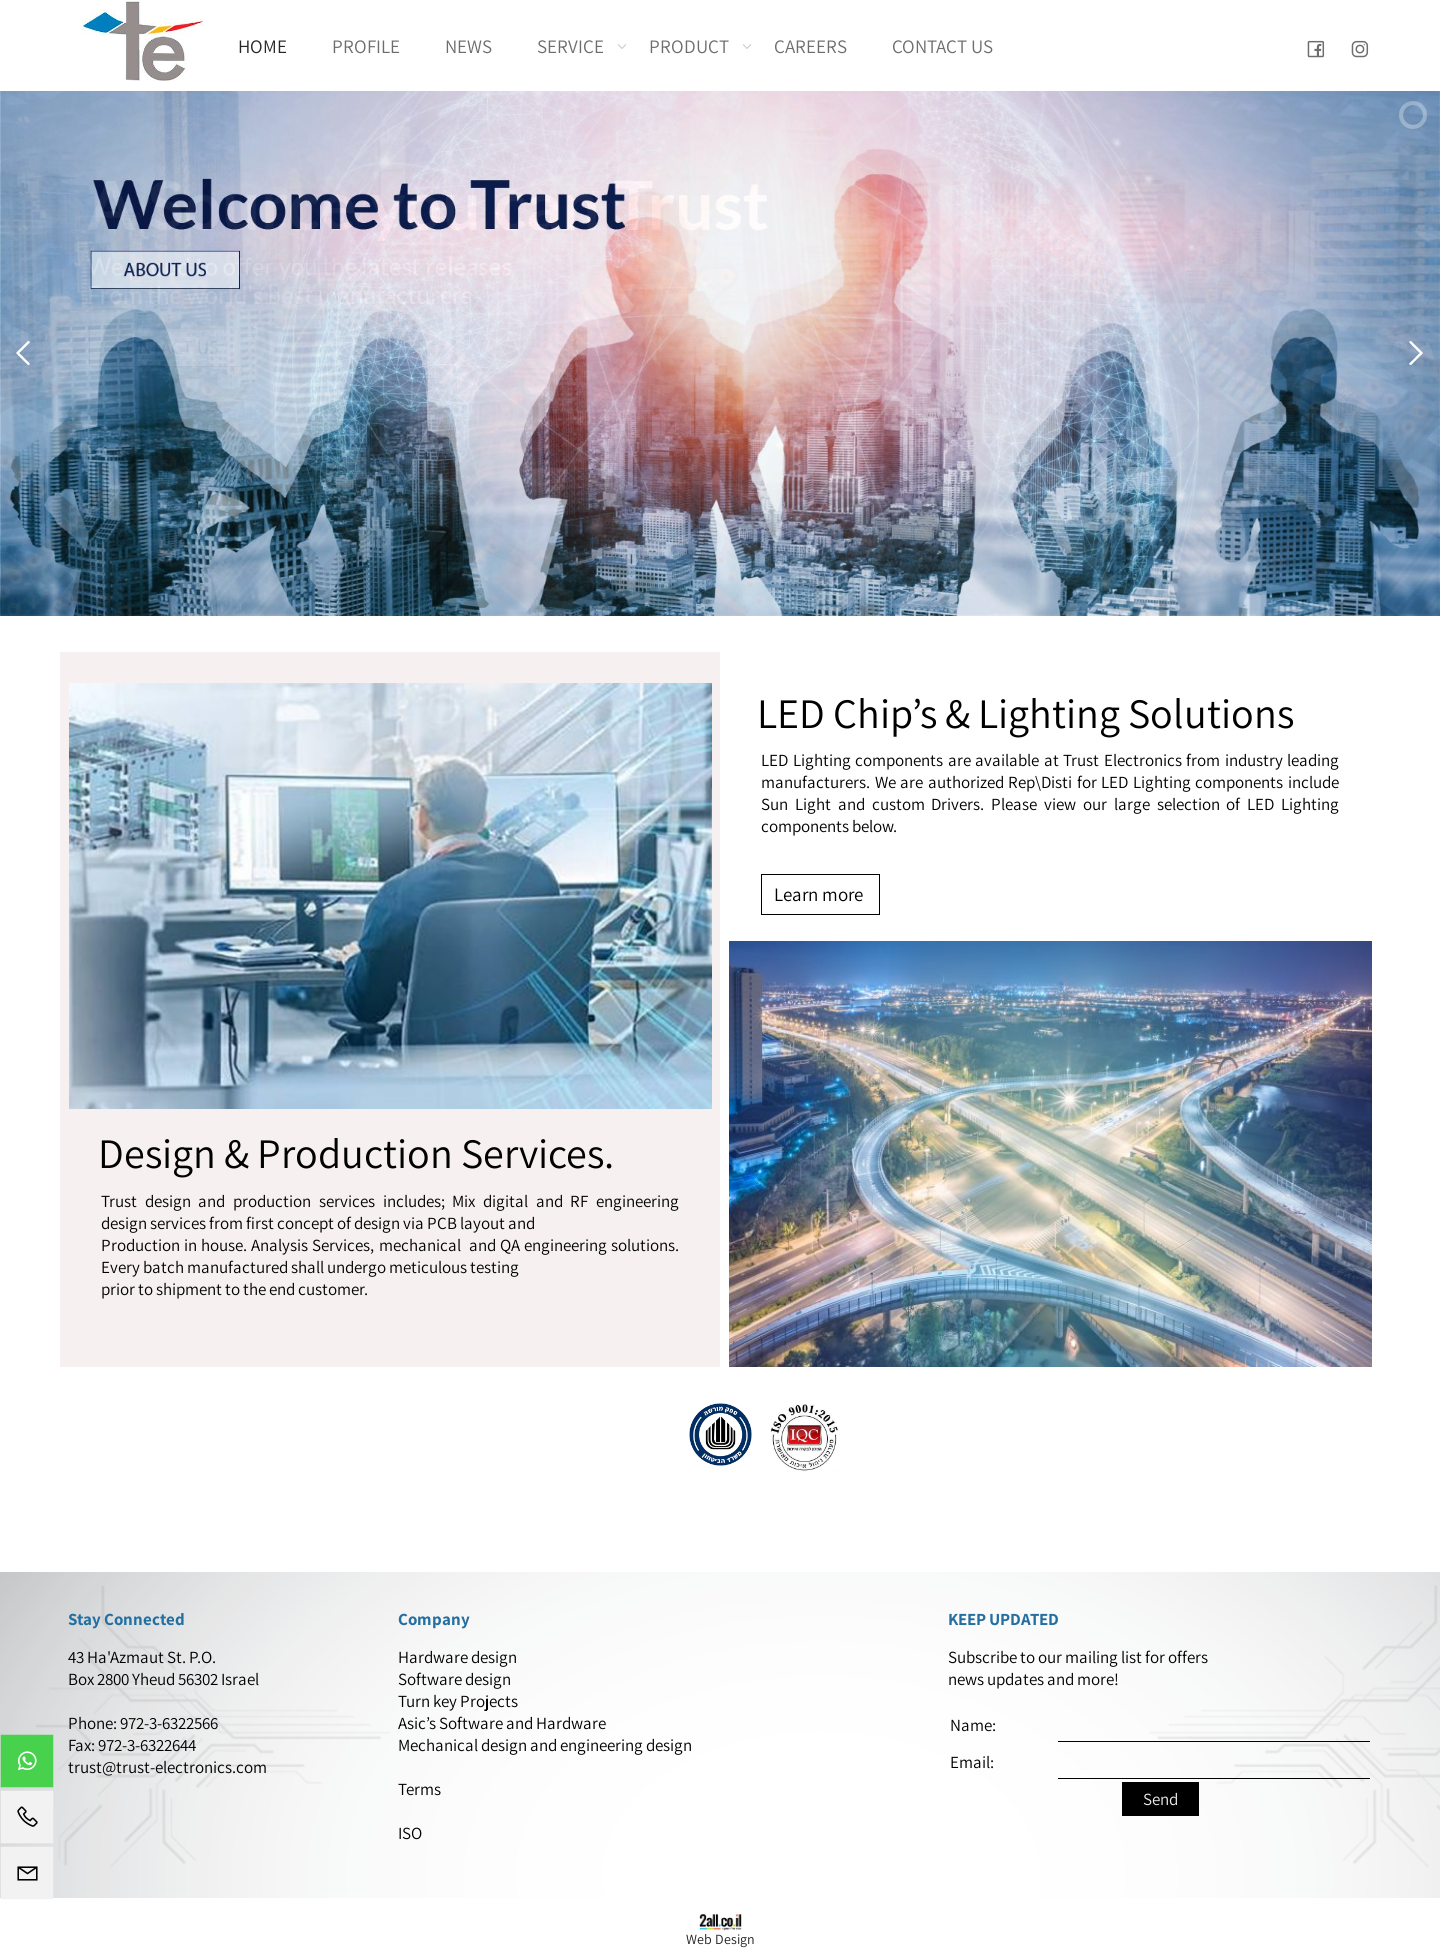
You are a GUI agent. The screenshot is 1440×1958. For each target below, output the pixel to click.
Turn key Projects (458, 1701)
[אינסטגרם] (1359, 46)
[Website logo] (142, 41)
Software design (454, 1679)
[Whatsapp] (27, 1766)
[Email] (27, 1878)
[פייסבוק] (1315, 46)
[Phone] (27, 1822)
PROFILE (366, 46)
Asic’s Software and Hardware (503, 1723)
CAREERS (810, 46)
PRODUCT (694, 46)
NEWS (468, 46)
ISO (410, 1833)
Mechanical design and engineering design (546, 1745)
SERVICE (575, 46)
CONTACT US (942, 46)
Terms (421, 1789)
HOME (262, 46)
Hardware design (459, 1657)
